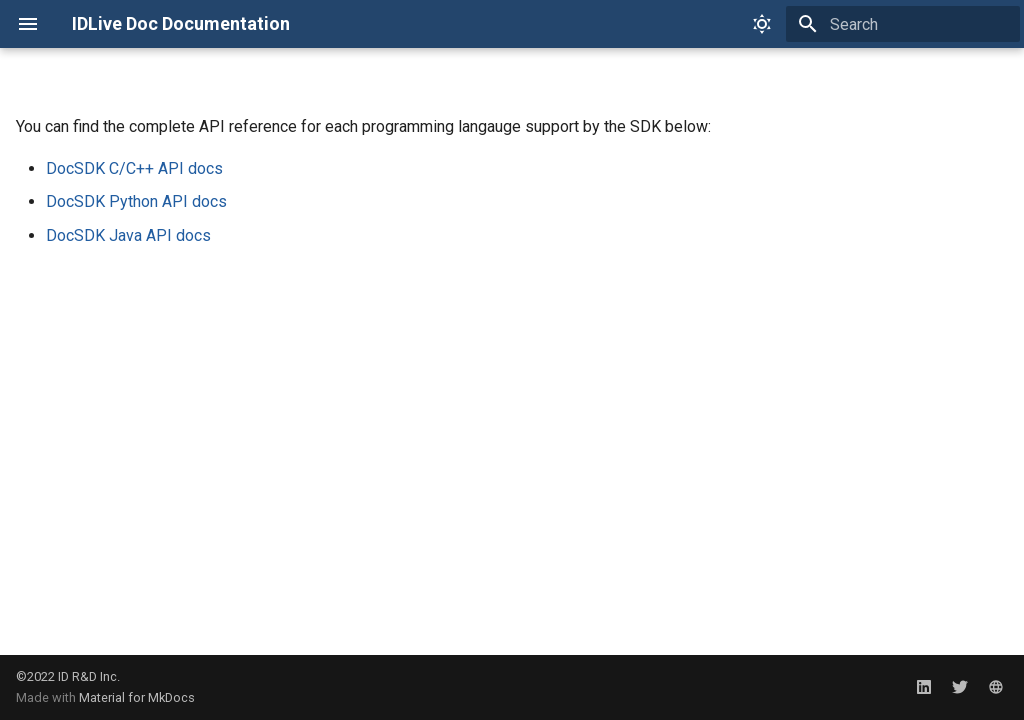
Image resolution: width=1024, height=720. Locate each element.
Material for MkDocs (137, 697)
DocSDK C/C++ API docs (134, 168)
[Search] (903, 24)
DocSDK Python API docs (136, 201)
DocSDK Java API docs (128, 235)
